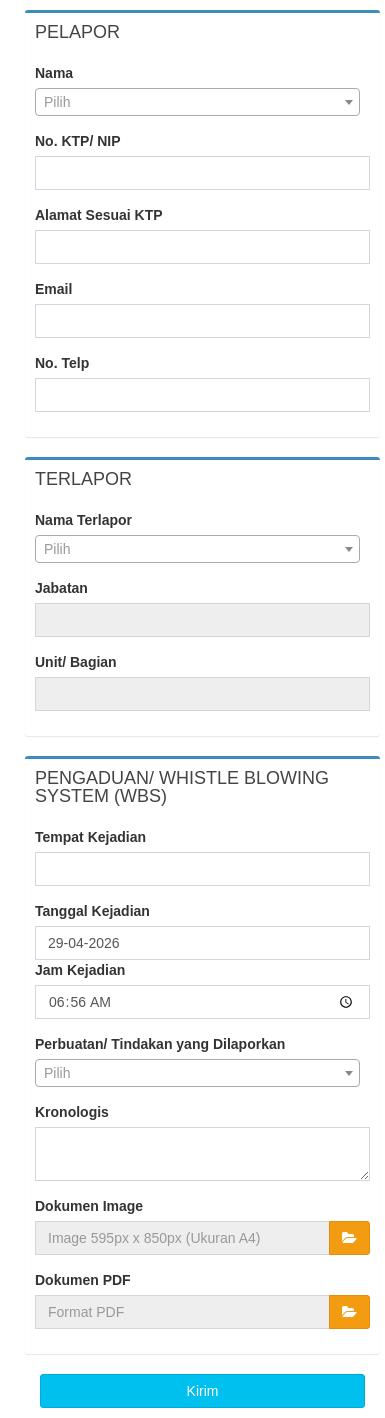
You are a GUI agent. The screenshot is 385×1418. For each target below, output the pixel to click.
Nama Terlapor (83, 520)
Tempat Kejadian (90, 837)
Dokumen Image (89, 1206)
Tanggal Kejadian (92, 911)
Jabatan (61, 588)
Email (53, 289)
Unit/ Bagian (76, 662)
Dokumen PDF (83, 1280)
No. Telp (62, 363)
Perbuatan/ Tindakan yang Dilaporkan (160, 1044)
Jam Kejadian (80, 970)
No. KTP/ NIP (78, 141)
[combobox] (197, 102)
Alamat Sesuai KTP (99, 215)
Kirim (203, 1391)
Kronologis (72, 1112)
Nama (54, 73)
